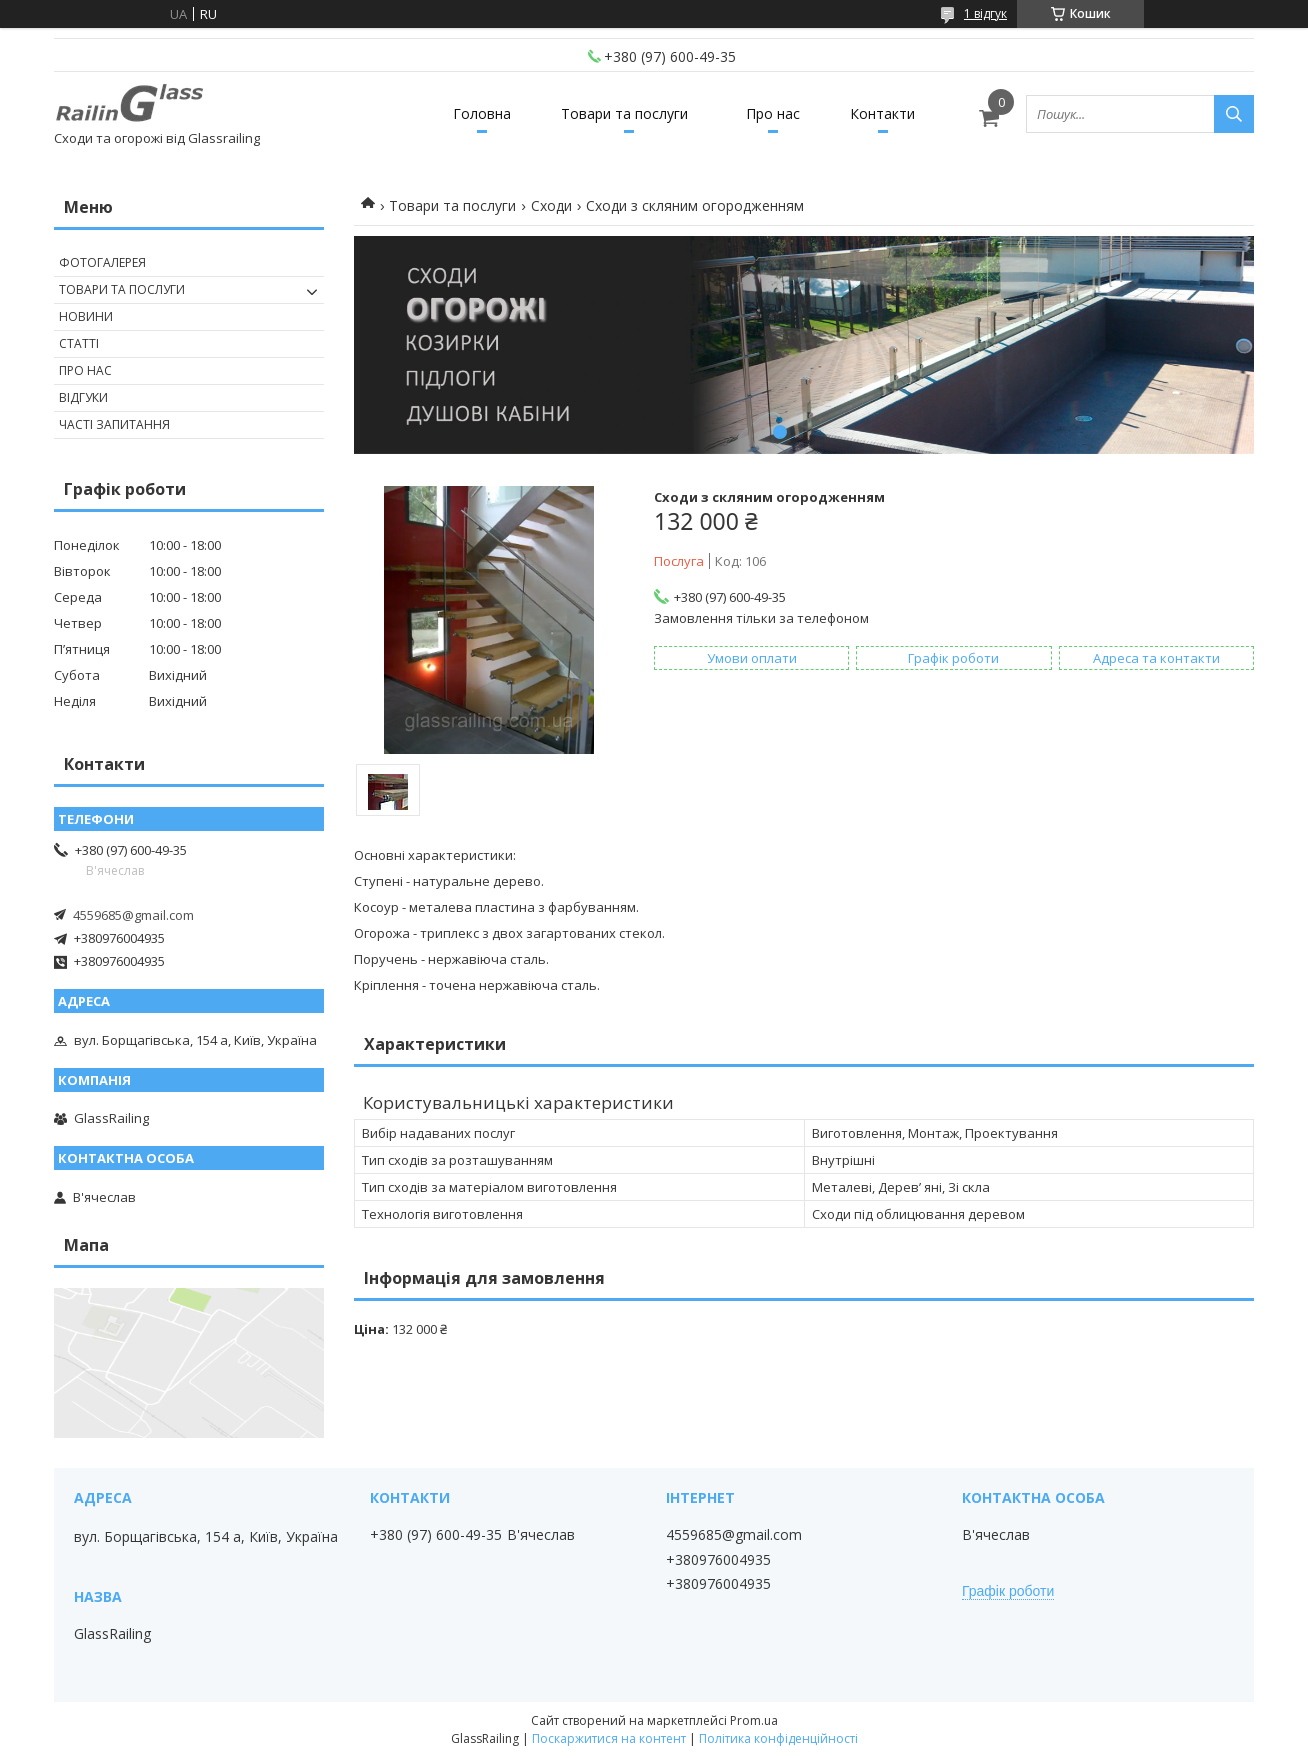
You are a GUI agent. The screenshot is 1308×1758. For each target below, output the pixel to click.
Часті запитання (114, 424)
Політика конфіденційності (778, 1738)
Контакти (882, 113)
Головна (482, 113)
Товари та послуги (624, 113)
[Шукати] (1234, 114)
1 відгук (985, 13)
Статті (79, 343)
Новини (86, 316)
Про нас (773, 113)
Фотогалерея (102, 262)
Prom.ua (754, 1720)
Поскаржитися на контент (609, 1738)
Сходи (551, 205)
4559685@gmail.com (133, 915)
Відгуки (83, 397)
